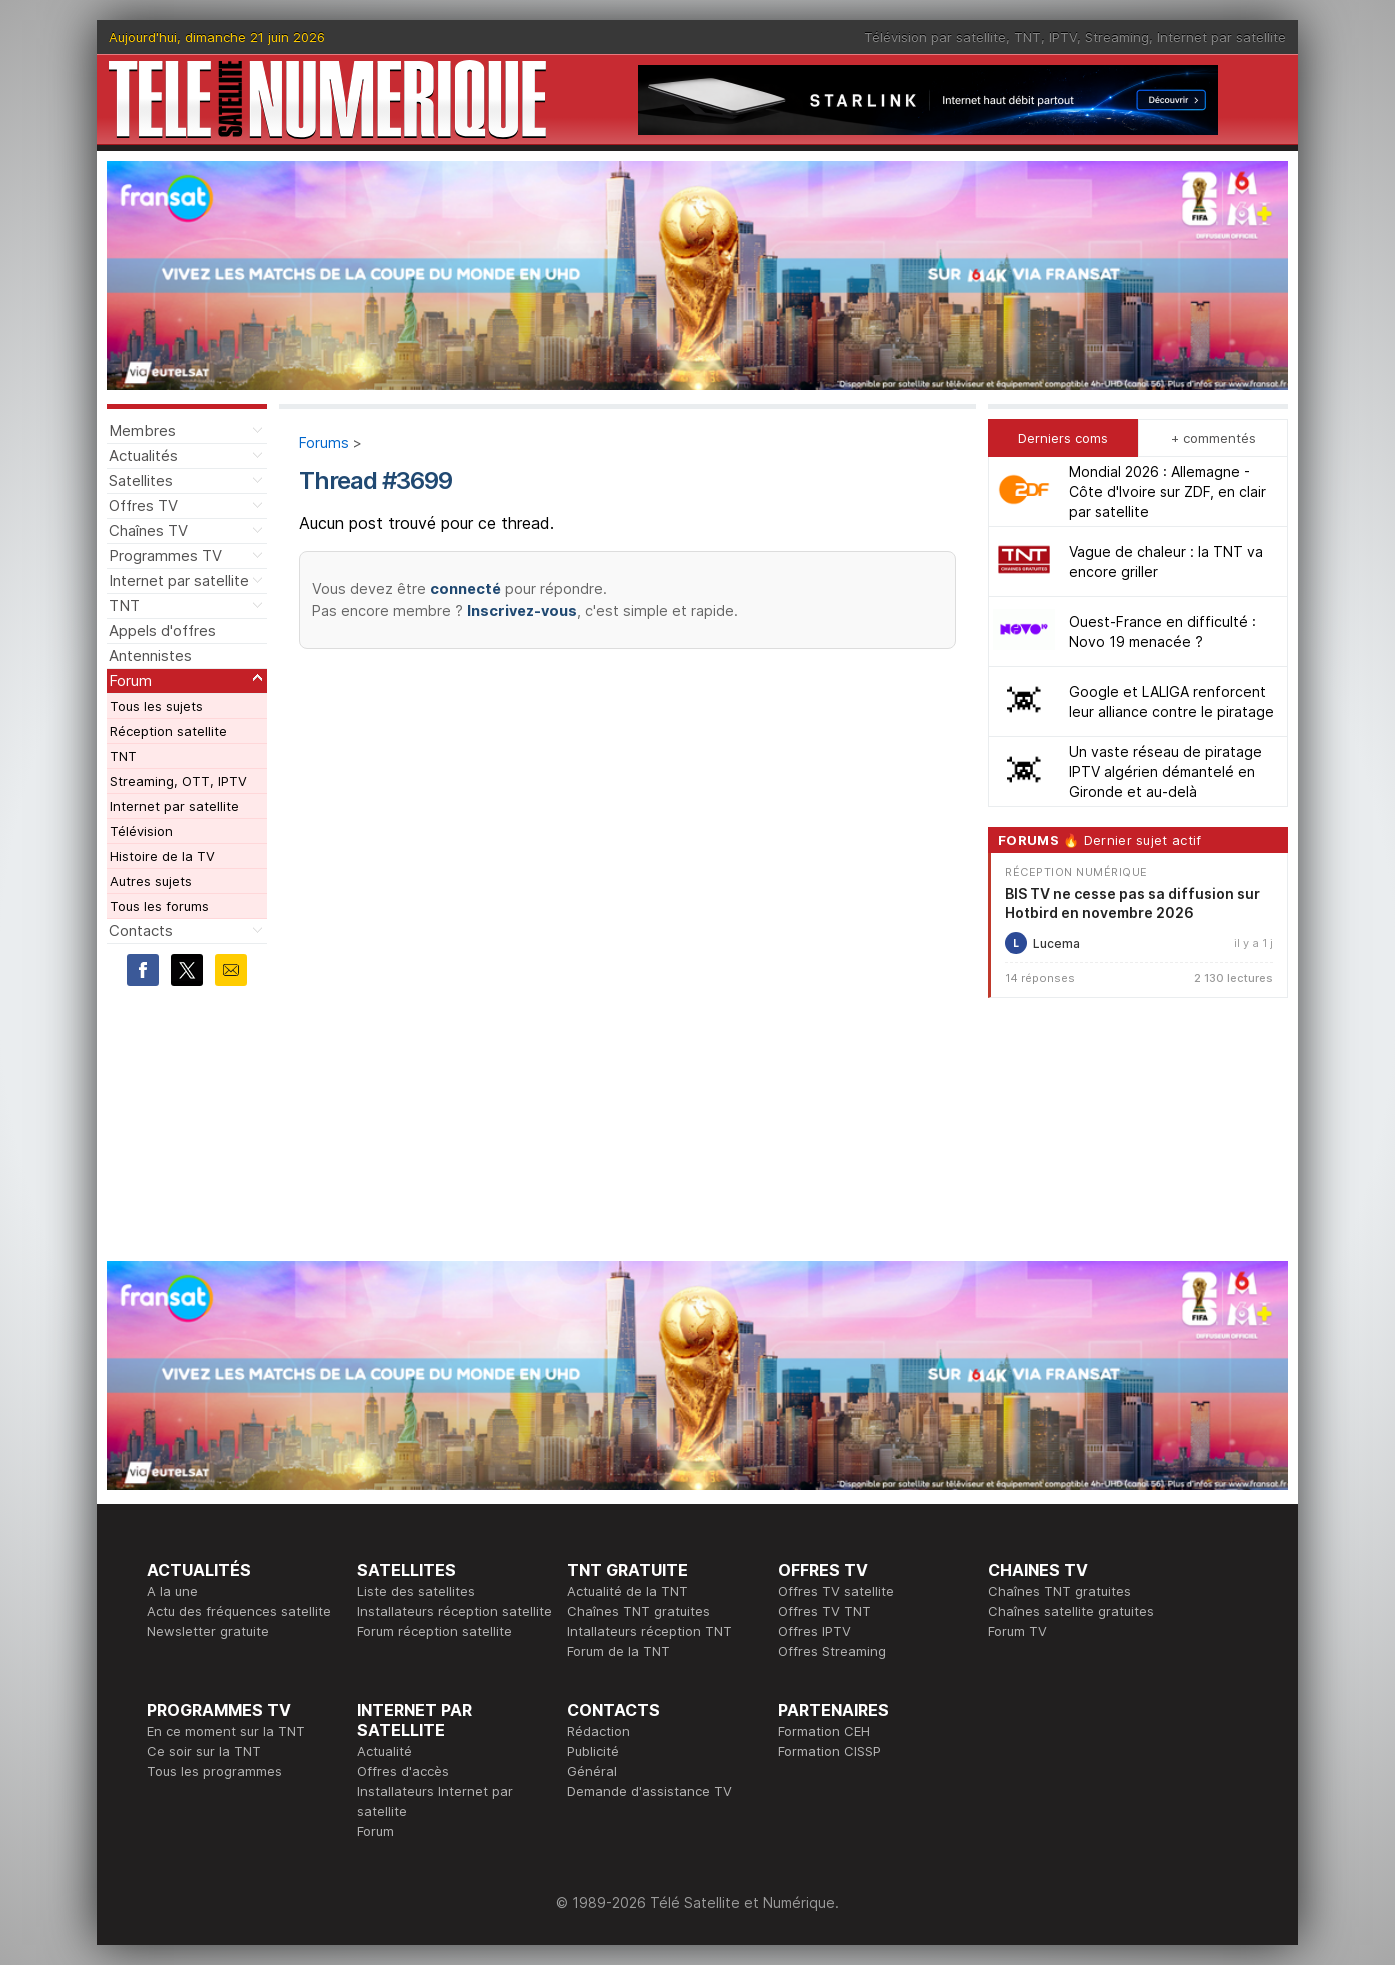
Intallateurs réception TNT (649, 1631)
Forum (130, 680)
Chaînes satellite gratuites (1071, 1611)
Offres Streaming (832, 1651)
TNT (1027, 37)
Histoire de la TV (162, 856)
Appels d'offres (162, 630)
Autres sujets (151, 881)
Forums (324, 442)
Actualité (384, 1751)
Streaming (1117, 37)
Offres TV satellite (836, 1591)
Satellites (141, 480)
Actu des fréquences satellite (239, 1611)
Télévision (141, 831)
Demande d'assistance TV (649, 1791)
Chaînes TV (148, 530)
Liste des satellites (416, 1591)
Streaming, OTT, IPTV (178, 781)
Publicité (593, 1751)
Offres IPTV (814, 1631)
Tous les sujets (156, 706)
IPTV (1063, 37)
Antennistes (150, 655)
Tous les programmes (214, 1771)
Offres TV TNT (824, 1611)
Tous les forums (159, 906)
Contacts (141, 930)
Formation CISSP (829, 1751)
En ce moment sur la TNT (226, 1731)
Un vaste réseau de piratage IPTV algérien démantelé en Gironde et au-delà (1165, 771)
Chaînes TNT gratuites (638, 1611)
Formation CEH (824, 1731)
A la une (172, 1591)
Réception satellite (168, 731)
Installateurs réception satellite (454, 1611)
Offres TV (143, 505)
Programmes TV (165, 555)
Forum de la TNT (618, 1651)
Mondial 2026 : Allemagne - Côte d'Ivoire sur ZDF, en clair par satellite (1167, 491)
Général (592, 1771)
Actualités (143, 455)
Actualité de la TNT (627, 1591)
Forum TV (1017, 1631)
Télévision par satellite (935, 37)
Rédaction (598, 1731)
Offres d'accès (403, 1771)
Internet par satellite (1221, 37)
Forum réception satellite (434, 1631)
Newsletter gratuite (208, 1631)
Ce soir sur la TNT (204, 1751)
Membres (142, 430)
